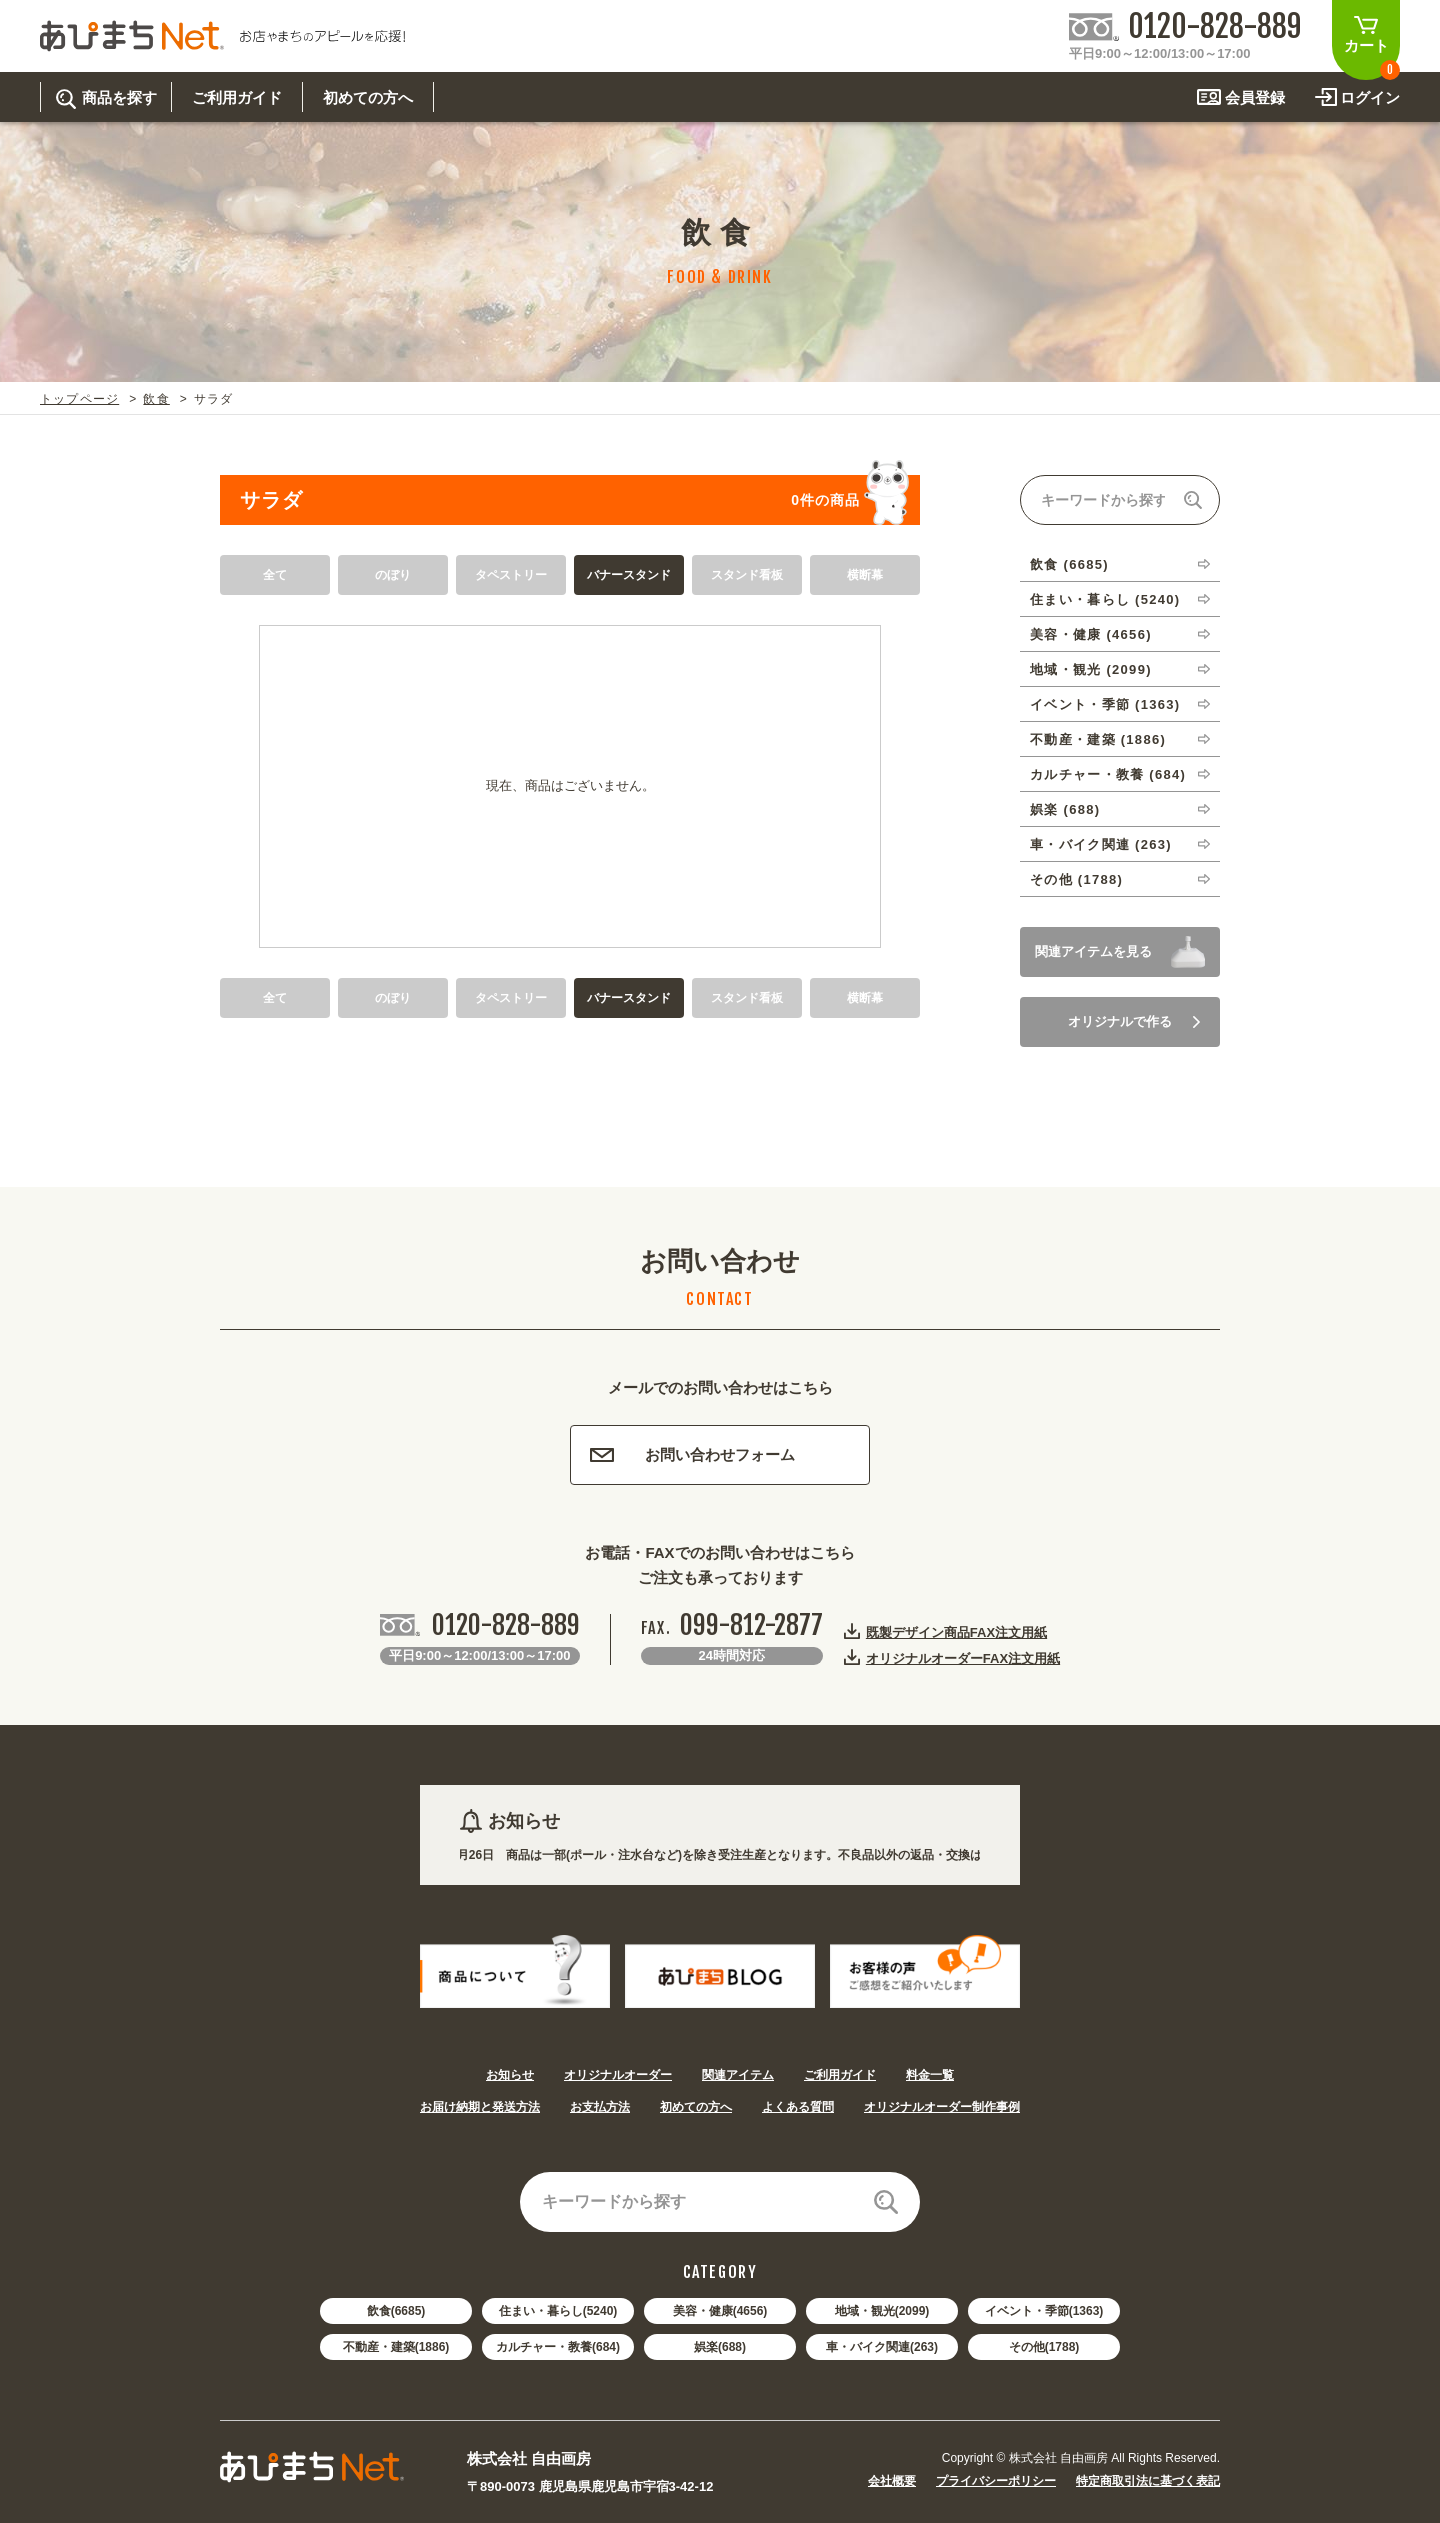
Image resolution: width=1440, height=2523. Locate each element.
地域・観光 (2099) (1091, 669)
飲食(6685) (396, 2311)
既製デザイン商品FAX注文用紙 (956, 1632)
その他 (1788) (1076, 879)
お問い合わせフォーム (692, 1454)
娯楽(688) (720, 2347)
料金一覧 (930, 2075)
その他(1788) (1044, 2347)
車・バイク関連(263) (882, 2347)
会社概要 (892, 2481)
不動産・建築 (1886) (1098, 739)
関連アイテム (738, 2075)
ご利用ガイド (840, 2075)
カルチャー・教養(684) (558, 2347)
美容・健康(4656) (720, 2311)
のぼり (393, 575)
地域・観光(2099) (882, 2311)
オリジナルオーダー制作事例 (942, 2107)
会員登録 (1255, 97)
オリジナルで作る (1134, 1021)
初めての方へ (696, 2107)
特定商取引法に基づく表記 (1148, 2481)
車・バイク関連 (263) (1101, 844)
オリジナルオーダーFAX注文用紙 (963, 1658)
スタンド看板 (747, 575)
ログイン (1370, 97)
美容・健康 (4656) (1091, 634)
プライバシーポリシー (996, 2481)
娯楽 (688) (1065, 809)
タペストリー (511, 575)
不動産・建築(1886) (396, 2347)
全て (275, 575)
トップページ (79, 399)
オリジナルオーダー (618, 2075)
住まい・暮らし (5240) (1105, 599)
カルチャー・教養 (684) (1108, 774)
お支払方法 (600, 2107)
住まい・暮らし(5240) (558, 2311)
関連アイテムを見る (1093, 951)
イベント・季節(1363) (1044, 2311)
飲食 (156, 399)
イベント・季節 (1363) (1105, 704)
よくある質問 (798, 2107)
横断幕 (865, 575)
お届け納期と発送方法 (480, 2107)
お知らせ (510, 2075)
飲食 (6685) (1069, 564)
